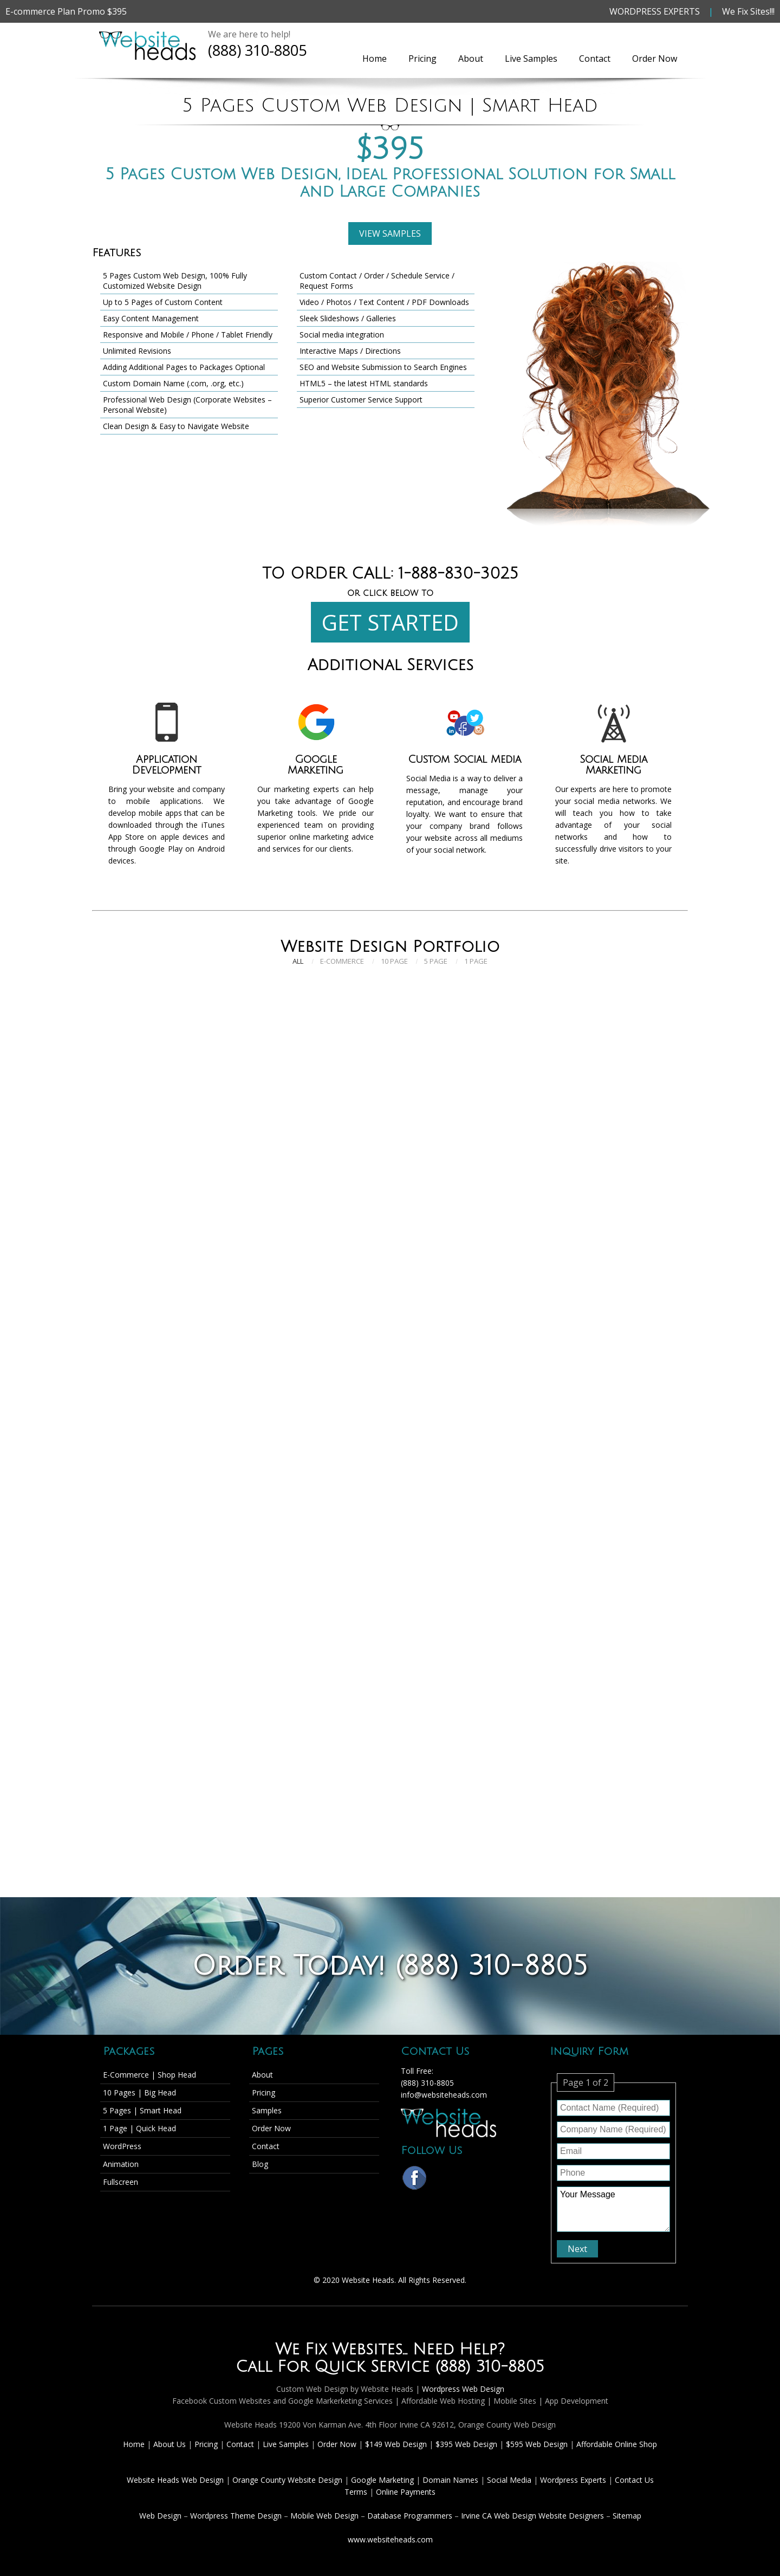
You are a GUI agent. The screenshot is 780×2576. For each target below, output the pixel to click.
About (470, 58)
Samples (267, 2110)
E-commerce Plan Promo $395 (66, 11)
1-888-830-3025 (458, 573)
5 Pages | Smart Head (142, 2110)
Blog (260, 2164)
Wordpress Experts (573, 2480)
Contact (594, 58)
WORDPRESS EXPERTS (654, 11)
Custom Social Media (464, 759)
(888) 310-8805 (257, 50)
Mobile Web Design (324, 2515)
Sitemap (627, 2515)
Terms (355, 2492)
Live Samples (531, 58)
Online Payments (405, 2492)
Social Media (510, 2480)
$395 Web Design (466, 2444)
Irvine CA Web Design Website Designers (532, 2515)
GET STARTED (390, 622)
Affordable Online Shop (616, 2444)
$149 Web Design (396, 2444)
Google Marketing (315, 765)
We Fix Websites (338, 2349)
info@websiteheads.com (444, 2095)
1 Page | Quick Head (139, 2128)
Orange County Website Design (288, 2480)
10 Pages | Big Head (139, 2092)
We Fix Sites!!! (748, 11)
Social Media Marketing (613, 765)
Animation (121, 2164)
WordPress (122, 2146)
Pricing (422, 58)
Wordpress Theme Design (236, 2515)
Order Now (654, 58)
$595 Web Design (537, 2444)
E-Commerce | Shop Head (149, 2074)
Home (374, 58)
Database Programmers (409, 2515)
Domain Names (451, 2480)
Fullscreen (120, 2182)
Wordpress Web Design (463, 2389)
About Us (170, 2444)
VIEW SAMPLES (390, 233)
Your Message (613, 2209)
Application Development (166, 765)
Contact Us (634, 2480)
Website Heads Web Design (176, 2480)
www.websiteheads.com (390, 2539)
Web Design (160, 2515)
